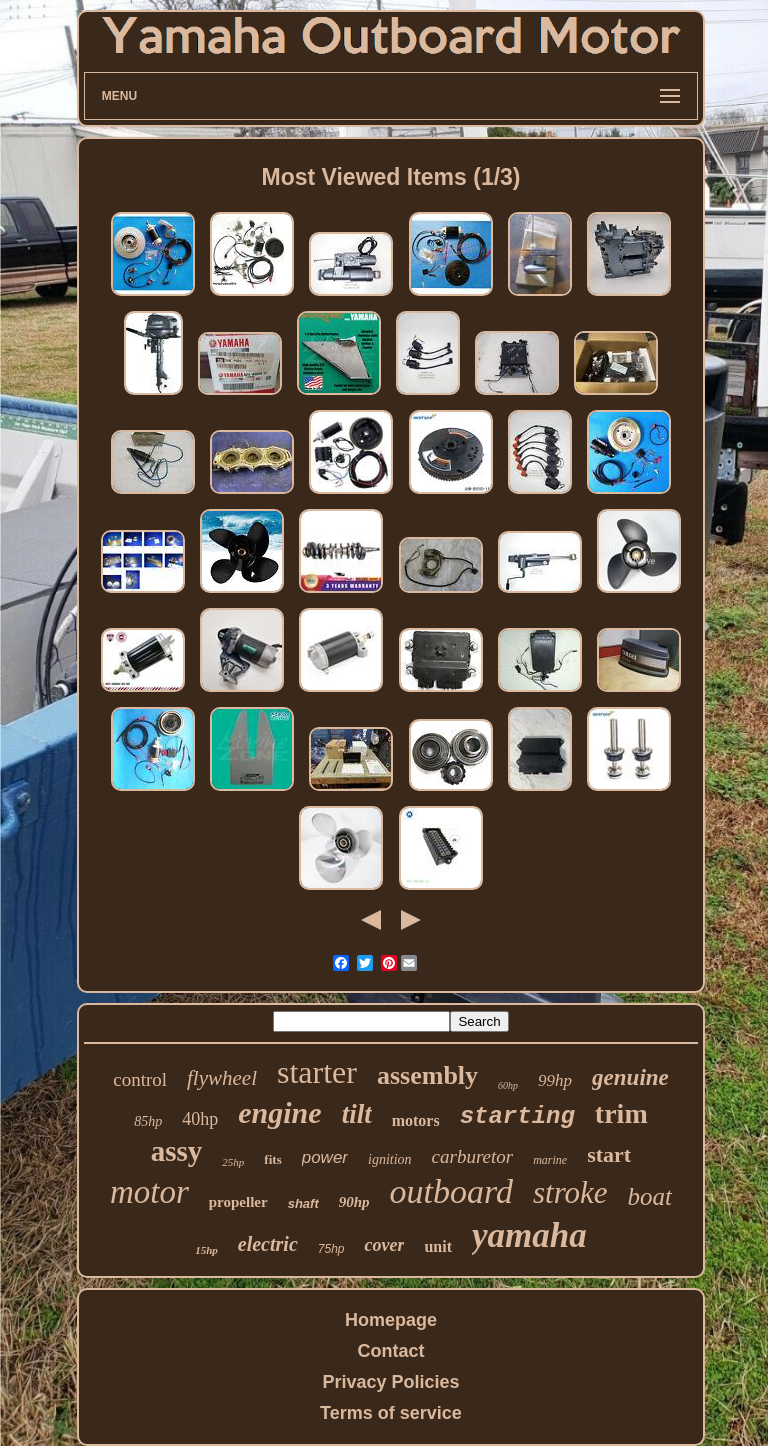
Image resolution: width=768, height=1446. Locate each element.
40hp (200, 1119)
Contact (390, 1351)
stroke (570, 1192)
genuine (630, 1077)
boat (650, 1196)
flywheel (222, 1078)
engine (279, 1112)
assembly (427, 1075)
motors (416, 1120)
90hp (354, 1202)
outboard (451, 1191)
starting (517, 1116)
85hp (148, 1121)
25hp (233, 1162)
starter (317, 1072)
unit (438, 1246)
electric (268, 1244)
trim (621, 1113)
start (609, 1154)
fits (272, 1159)
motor (149, 1192)
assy (177, 1151)
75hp (331, 1249)
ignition (390, 1159)
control (140, 1079)
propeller (238, 1202)
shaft (303, 1203)
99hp (555, 1080)
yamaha (529, 1235)
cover (384, 1245)
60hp (508, 1085)
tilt (357, 1114)
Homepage (391, 1320)
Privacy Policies (390, 1382)
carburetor (473, 1156)
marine (550, 1160)
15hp (206, 1250)
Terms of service (391, 1413)
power (325, 1157)
